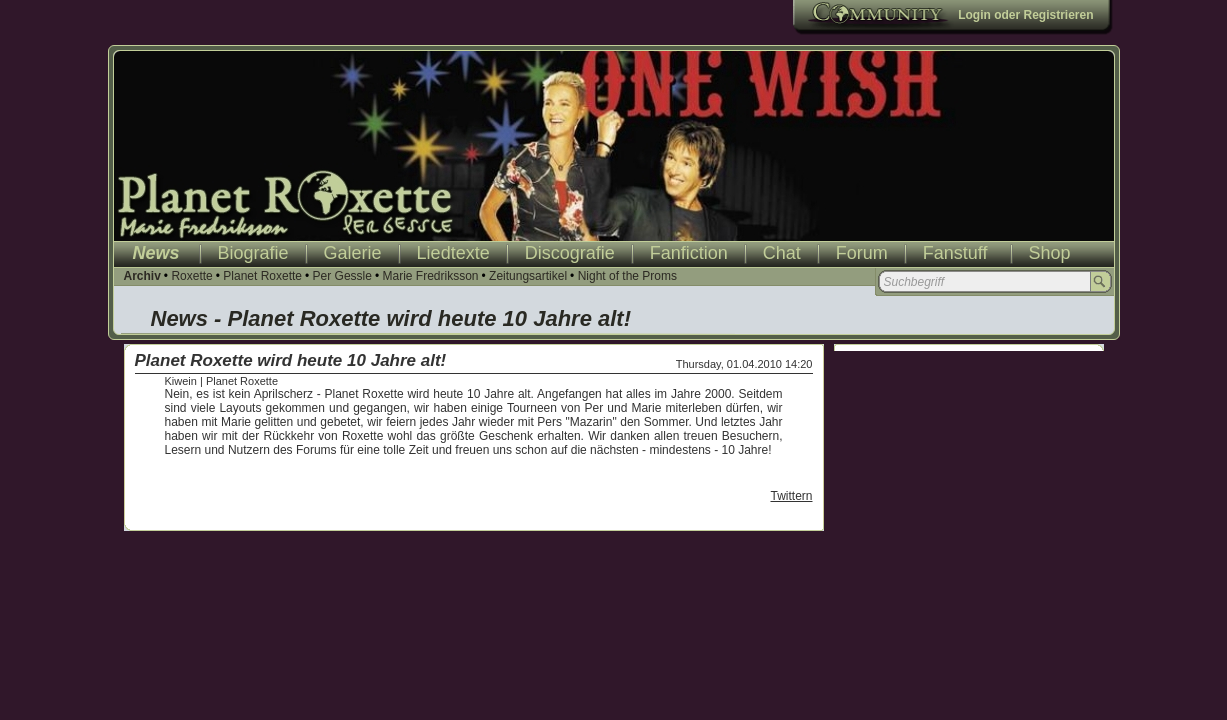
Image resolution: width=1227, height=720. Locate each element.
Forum (862, 253)
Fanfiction (689, 253)
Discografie (570, 253)
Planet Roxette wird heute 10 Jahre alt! (291, 360)
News (156, 253)
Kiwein (181, 381)
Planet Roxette (262, 276)
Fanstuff (955, 253)
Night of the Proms (627, 276)
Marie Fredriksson (430, 276)
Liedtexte (453, 253)
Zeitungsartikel (528, 276)
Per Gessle (342, 276)
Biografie (253, 253)
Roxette (191, 276)
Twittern (791, 496)
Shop (1050, 253)
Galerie (353, 253)
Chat (782, 253)
